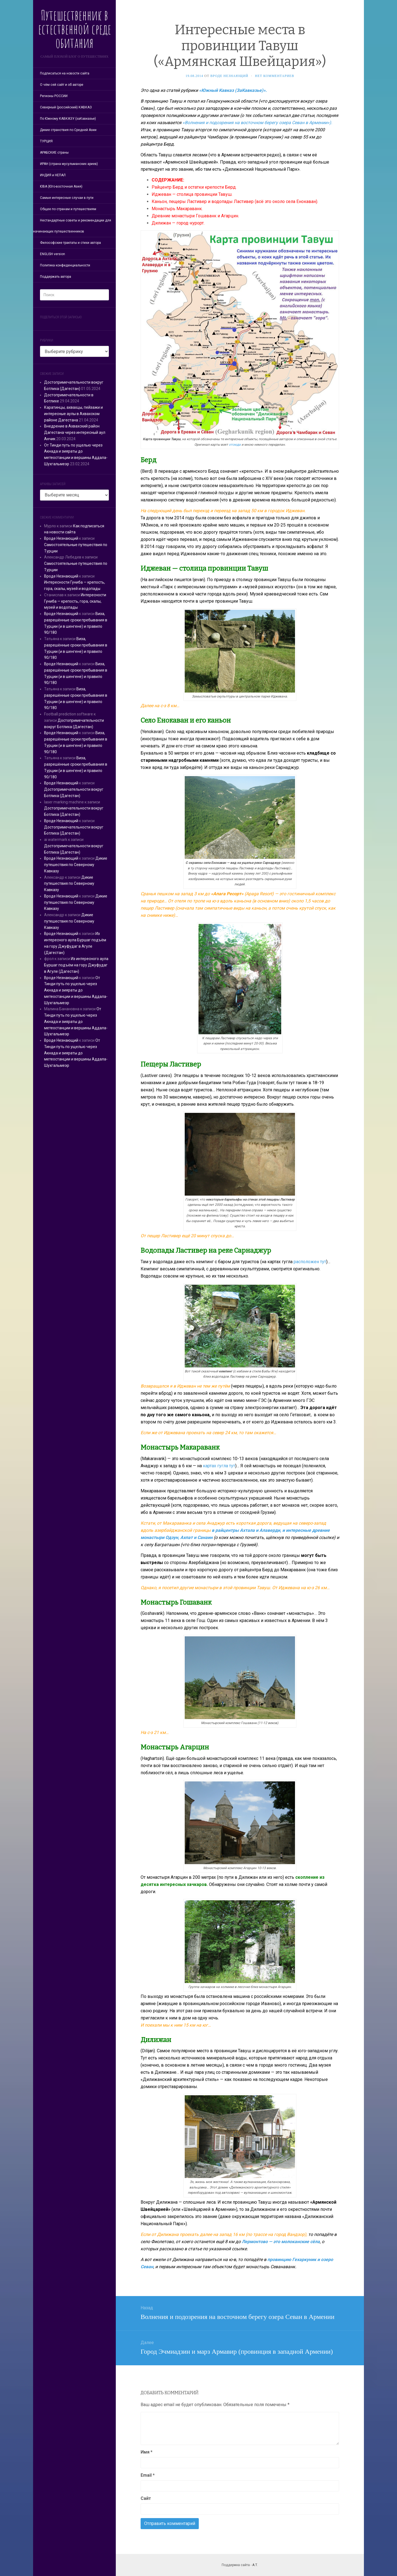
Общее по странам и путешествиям (68, 209)
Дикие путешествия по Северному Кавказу (75, 864)
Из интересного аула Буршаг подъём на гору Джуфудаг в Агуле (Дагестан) (76, 965)
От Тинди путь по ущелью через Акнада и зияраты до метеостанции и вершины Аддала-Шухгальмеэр (76, 990)
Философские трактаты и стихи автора (70, 243)
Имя (146, 2452)
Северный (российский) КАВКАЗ (66, 107)
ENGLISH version (52, 254)
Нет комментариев (274, 76)
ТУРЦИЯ (46, 141)
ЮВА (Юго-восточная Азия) (61, 186)
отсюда (235, 445)
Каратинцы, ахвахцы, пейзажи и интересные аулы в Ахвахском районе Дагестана (73, 413)
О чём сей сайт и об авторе (61, 85)
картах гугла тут (219, 1465)
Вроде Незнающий (61, 538)
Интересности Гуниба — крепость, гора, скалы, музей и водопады (75, 601)
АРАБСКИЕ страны (54, 152)
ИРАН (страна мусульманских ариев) (69, 164)
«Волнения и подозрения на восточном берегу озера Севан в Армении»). (257, 122)
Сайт (146, 2498)
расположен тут (310, 1261)
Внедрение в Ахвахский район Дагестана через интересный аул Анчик (74, 432)
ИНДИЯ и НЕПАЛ (53, 175)
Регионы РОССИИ (54, 96)
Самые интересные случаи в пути (66, 198)
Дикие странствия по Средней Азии (68, 130)
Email (148, 2475)
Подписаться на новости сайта (64, 73)
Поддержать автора (55, 277)
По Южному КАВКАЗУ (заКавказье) (68, 119)
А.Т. (255, 2565)
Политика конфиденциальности (65, 265)
